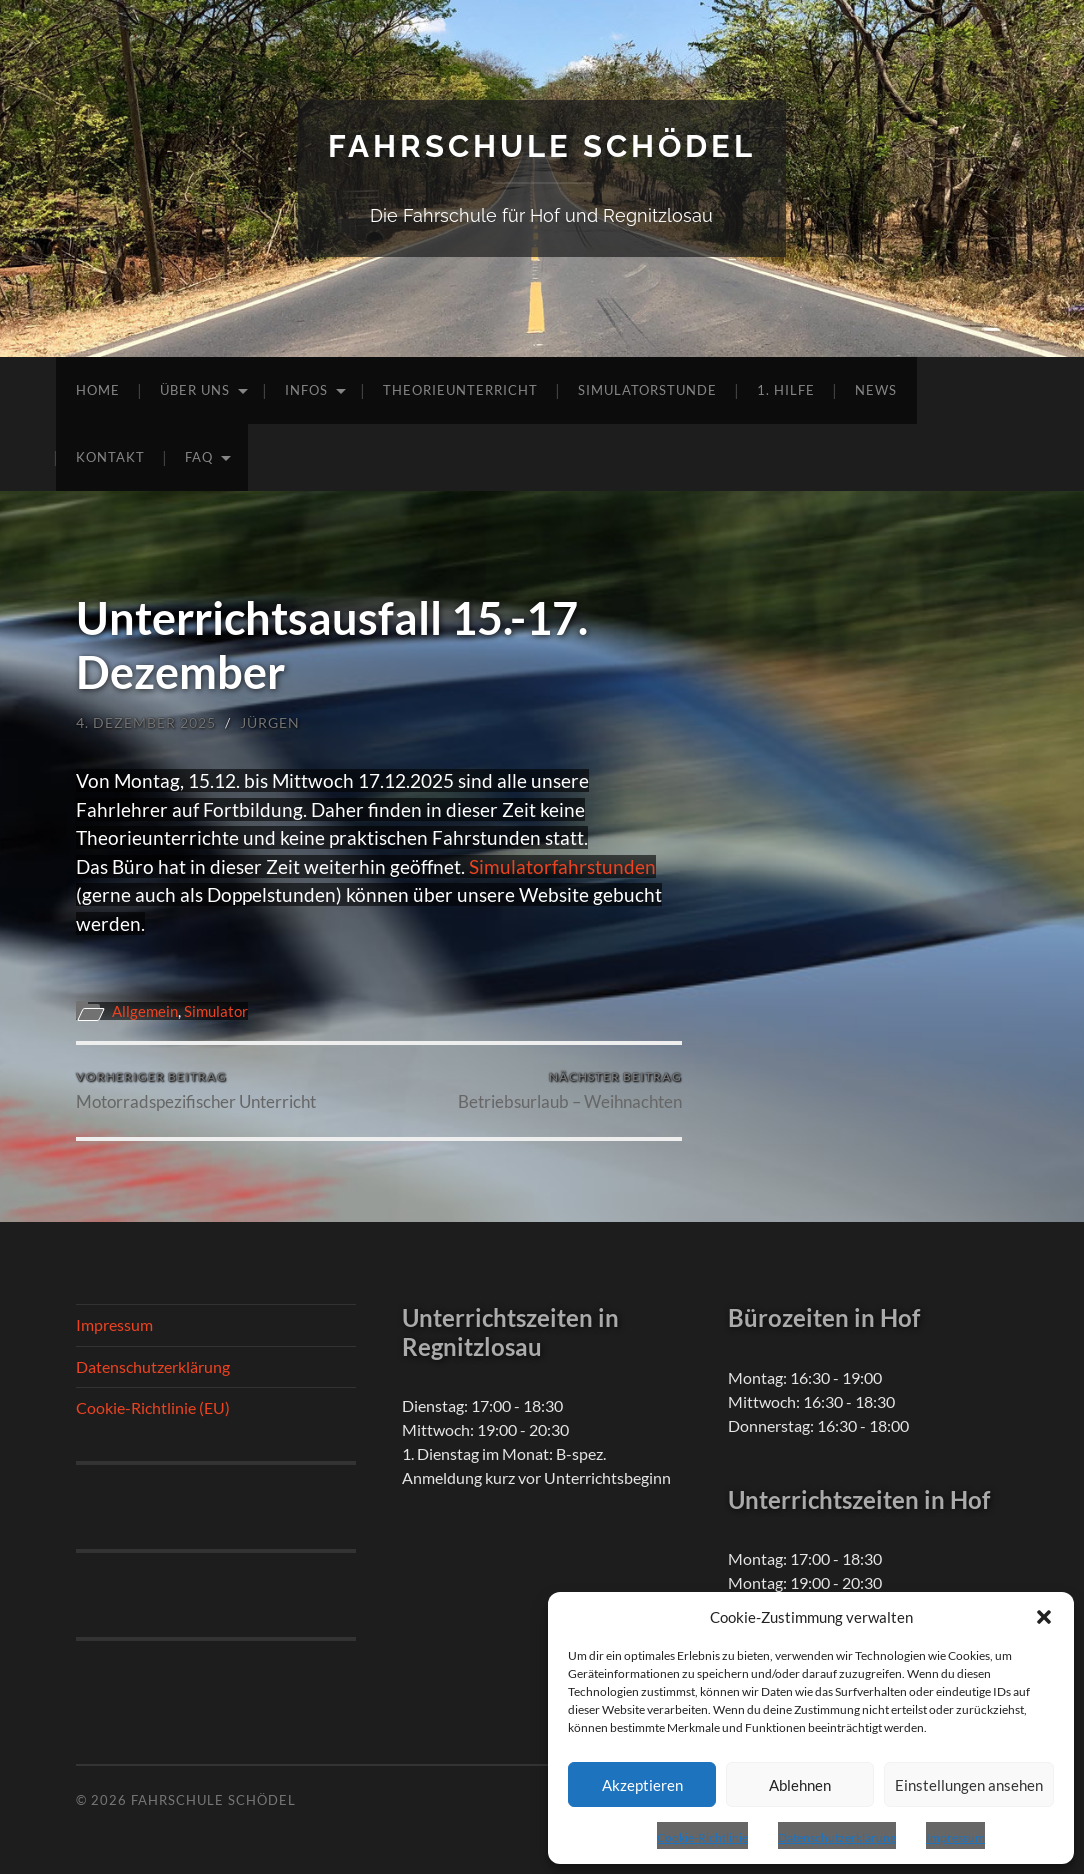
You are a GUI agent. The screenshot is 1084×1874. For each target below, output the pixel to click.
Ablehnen (800, 1785)
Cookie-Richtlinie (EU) (153, 1407)
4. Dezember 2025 (146, 722)
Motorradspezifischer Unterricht (196, 1090)
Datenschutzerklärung (837, 1837)
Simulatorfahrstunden (562, 866)
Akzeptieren (642, 1785)
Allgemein (145, 1011)
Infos (306, 390)
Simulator (216, 1011)
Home (98, 390)
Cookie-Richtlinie (702, 1837)
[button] (1044, 1617)
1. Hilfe (786, 390)
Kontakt (110, 457)
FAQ (199, 457)
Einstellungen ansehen (969, 1785)
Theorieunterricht (460, 390)
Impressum (955, 1837)
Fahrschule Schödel (542, 145)
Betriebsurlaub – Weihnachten (570, 1090)
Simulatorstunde (647, 390)
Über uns (195, 390)
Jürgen (270, 722)
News (876, 390)
